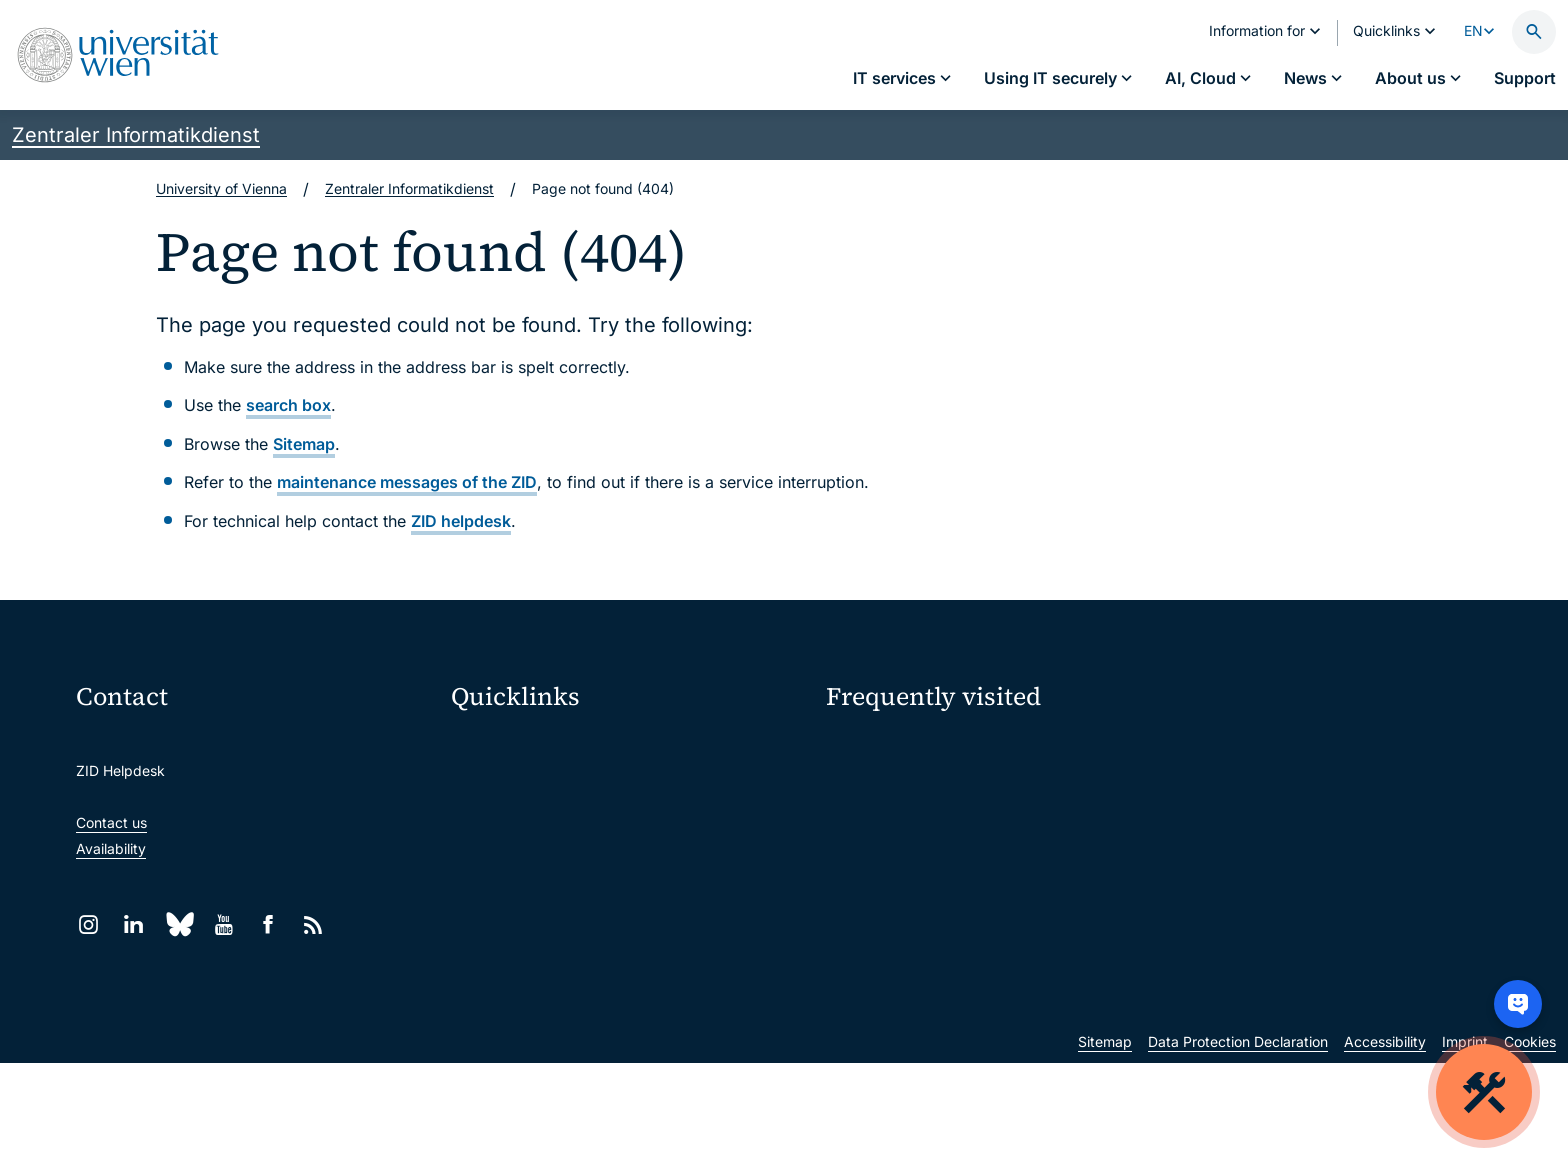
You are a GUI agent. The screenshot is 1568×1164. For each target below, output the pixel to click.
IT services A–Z (876, 749)
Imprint (1465, 1142)
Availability (111, 848)
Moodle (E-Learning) (531, 744)
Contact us (111, 822)
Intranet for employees (538, 912)
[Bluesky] (178, 924)
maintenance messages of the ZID (407, 482)
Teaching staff (1237, 855)
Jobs (1207, 785)
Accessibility (1385, 1142)
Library (487, 954)
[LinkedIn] (133, 924)
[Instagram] (88, 924)
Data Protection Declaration (1238, 1142)
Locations (857, 820)
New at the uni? (906, 955)
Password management (903, 785)
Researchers (866, 890)
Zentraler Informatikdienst (136, 135)
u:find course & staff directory (561, 870)
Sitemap (304, 444)
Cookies (1530, 1142)
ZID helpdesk (461, 521)
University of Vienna (221, 188)
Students (855, 855)
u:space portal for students (552, 828)
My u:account (1236, 749)
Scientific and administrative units (574, 996)
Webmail (492, 786)
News (1209, 820)
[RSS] (313, 924)
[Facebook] (268, 924)
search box (288, 405)
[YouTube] (223, 924)
